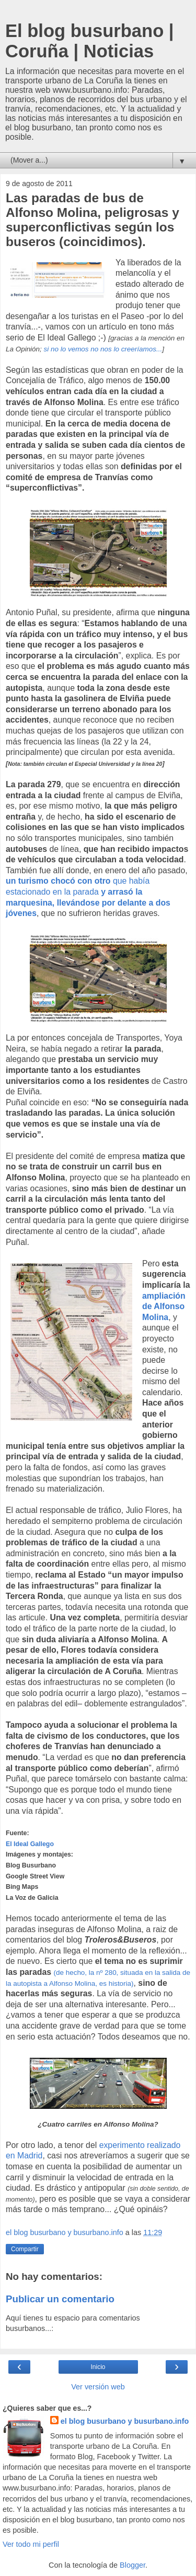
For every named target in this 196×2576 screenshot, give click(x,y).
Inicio (97, 2367)
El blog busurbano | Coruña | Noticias (89, 41)
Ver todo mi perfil (31, 2544)
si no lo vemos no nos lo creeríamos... (103, 349)
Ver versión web (97, 2387)
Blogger (132, 2565)
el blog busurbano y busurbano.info (125, 2421)
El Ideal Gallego (30, 1844)
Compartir (25, 2249)
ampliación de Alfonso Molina (164, 1306)
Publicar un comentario (60, 2298)
